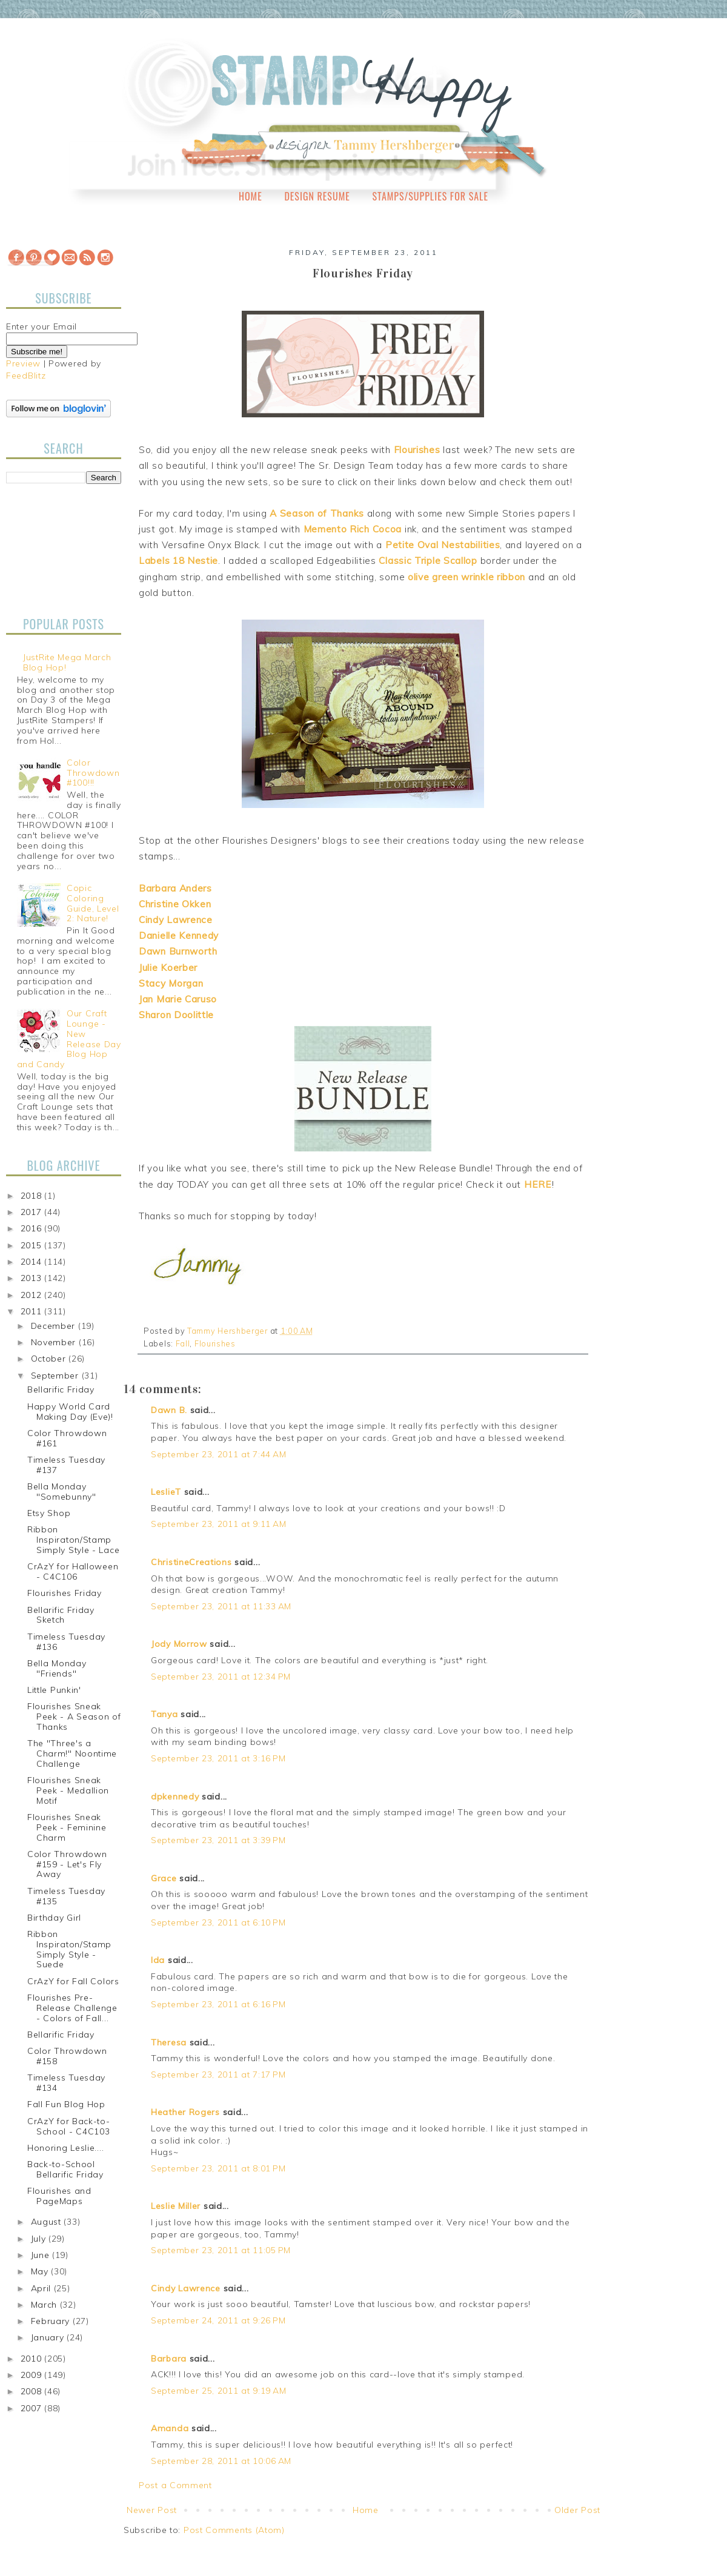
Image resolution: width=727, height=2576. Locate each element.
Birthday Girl (54, 1917)
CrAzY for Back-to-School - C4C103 (68, 2126)
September (56, 1375)
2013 (33, 1278)
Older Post (577, 2510)
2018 (33, 1195)
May (41, 2271)
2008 (33, 2391)
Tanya (164, 1714)
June (42, 2255)
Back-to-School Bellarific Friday (65, 2169)
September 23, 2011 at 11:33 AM (221, 1606)
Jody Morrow (179, 1643)
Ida (158, 1960)
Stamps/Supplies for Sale (430, 196)
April (42, 2288)
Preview (23, 363)
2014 (33, 1261)
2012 (33, 1295)
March (45, 2304)
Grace (164, 1878)
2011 (33, 1311)
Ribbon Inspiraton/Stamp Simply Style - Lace (73, 1539)
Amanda (169, 2428)
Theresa (169, 2042)
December (54, 1325)
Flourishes (215, 1343)
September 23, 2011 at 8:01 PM (218, 2168)
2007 (33, 2408)
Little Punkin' (54, 1689)
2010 (33, 2358)
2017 (33, 1212)
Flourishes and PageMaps (59, 2196)
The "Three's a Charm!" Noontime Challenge (72, 1753)
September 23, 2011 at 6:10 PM (218, 1922)
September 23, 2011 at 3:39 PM (218, 1840)
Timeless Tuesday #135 (66, 1896)
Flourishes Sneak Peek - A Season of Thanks (74, 1716)
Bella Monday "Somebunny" (61, 1491)
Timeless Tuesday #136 (66, 1641)
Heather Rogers (185, 2112)
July (40, 2238)
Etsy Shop (48, 1513)
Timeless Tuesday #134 (66, 2082)
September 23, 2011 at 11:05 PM (221, 2250)
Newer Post (152, 2510)
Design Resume (317, 196)
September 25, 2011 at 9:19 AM (218, 2390)
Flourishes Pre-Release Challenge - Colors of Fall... (72, 2008)
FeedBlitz (25, 375)
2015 (33, 1245)
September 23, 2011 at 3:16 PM (218, 1758)
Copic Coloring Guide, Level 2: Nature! (93, 903)
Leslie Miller (176, 2205)
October (50, 1358)
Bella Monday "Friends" (56, 1668)
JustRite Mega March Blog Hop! (67, 662)
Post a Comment (175, 2485)
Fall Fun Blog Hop (66, 2104)
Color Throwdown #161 (67, 1438)
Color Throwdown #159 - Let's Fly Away (67, 1864)
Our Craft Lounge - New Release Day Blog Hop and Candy (69, 1039)
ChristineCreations (191, 1562)
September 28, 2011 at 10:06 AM (221, 2460)
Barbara (169, 2358)
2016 (33, 1228)
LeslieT (166, 1491)
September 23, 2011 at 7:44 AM (218, 1454)
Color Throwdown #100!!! (93, 773)
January (49, 2337)
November (55, 1342)
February (52, 2321)
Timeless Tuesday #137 (66, 1464)
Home (250, 196)
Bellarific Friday (61, 1389)
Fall (183, 1343)
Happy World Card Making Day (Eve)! (70, 1411)
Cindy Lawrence (186, 2288)
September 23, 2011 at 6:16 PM (218, 2004)
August (47, 2221)
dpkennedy (175, 1796)
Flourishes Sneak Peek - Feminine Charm (67, 1827)
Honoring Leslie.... (65, 2147)
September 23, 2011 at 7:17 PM (218, 2074)
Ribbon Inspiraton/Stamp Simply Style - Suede (69, 1949)
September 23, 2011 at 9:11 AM (218, 1523)
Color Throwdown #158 (67, 2056)
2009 (33, 2374)
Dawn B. (169, 1410)
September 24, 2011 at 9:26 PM (218, 2320)
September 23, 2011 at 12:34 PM (221, 1676)
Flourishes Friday (64, 1593)
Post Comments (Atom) (234, 2530)
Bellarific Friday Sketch (61, 1615)
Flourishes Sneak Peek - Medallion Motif (68, 1790)
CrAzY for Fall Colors (73, 1981)
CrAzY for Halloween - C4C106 (72, 1571)
